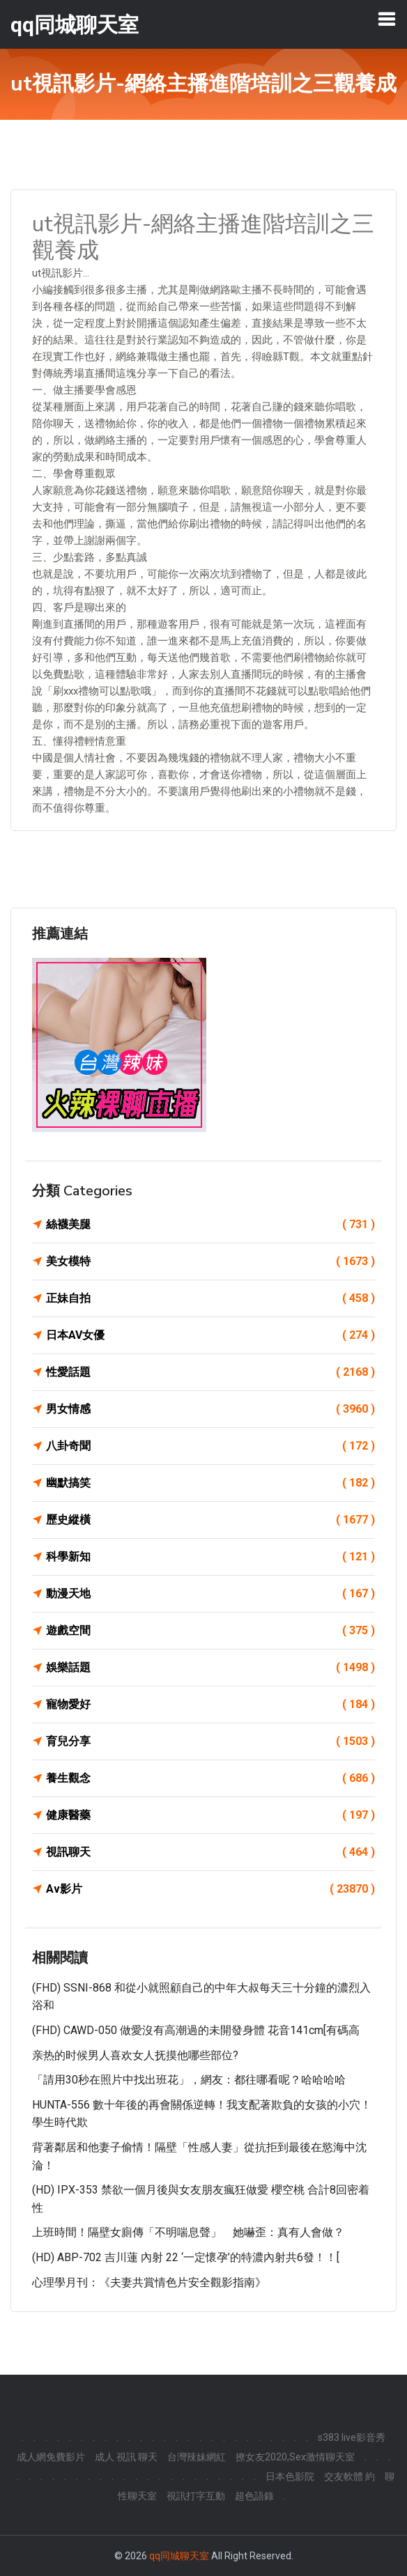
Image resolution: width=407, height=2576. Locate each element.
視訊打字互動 (196, 2495)
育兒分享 (210, 1741)
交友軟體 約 (349, 2476)
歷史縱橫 (210, 1520)
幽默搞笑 (210, 1483)
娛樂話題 (210, 1667)
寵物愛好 (210, 1704)
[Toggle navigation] (387, 19)
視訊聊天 (210, 1852)
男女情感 (210, 1409)
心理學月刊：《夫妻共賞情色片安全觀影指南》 (149, 2282)
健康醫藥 (210, 1815)
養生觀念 (210, 1778)
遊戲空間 (210, 1630)
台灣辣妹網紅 (196, 2456)
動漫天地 (210, 1594)
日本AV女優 (210, 1335)
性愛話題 (210, 1372)
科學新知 (210, 1557)
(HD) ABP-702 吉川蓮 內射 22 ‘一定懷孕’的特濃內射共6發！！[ (185, 2257)
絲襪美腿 (210, 1224)
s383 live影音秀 (351, 2437)
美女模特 (210, 1261)
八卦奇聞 (210, 1446)
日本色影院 (290, 2476)
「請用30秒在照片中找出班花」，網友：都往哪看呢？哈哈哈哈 (189, 2079)
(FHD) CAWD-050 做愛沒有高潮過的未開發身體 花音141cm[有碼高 (196, 2030)
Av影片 (210, 1889)
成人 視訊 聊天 (126, 2456)
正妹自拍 (210, 1298)
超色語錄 (254, 2495)
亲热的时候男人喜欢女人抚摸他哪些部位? (135, 2055)
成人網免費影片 (51, 2456)
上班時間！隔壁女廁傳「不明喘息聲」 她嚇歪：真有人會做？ (188, 2232)
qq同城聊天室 (179, 2555)
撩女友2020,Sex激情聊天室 (295, 2456)
